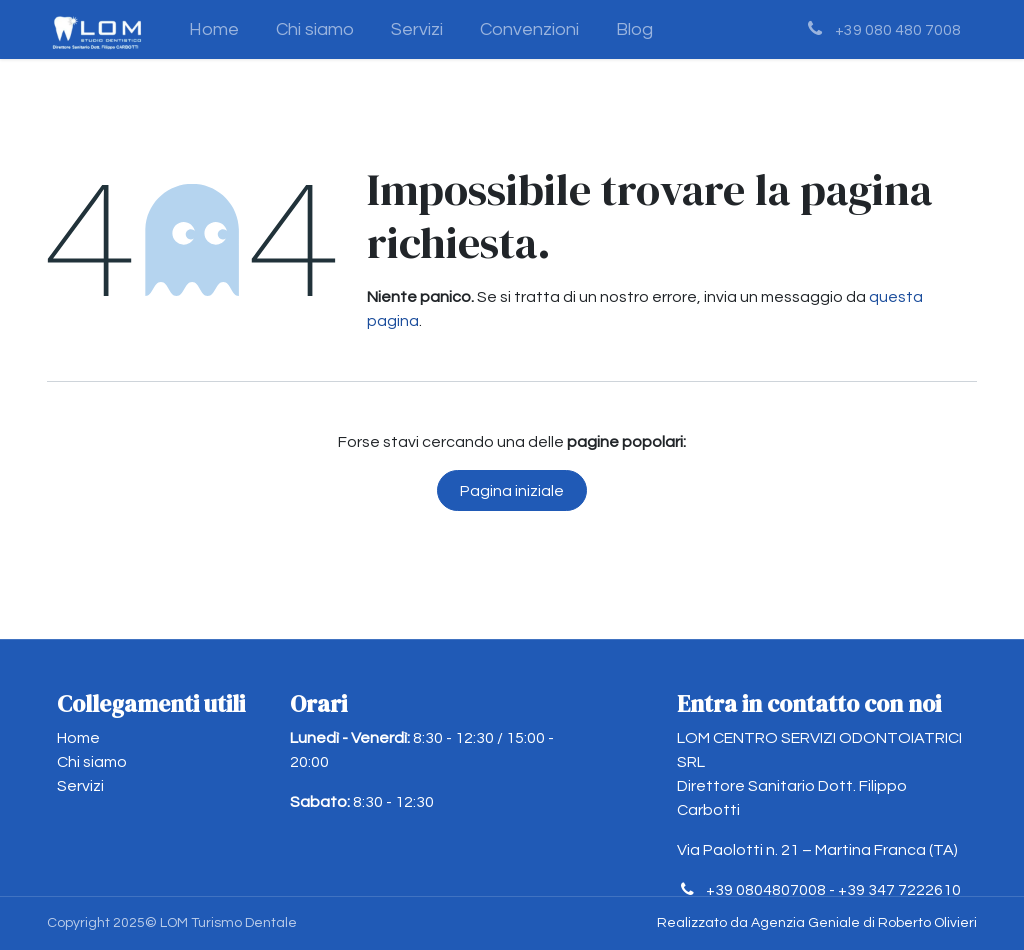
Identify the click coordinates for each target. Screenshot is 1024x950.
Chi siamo (92, 762)
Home (78, 738)
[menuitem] (214, 29)
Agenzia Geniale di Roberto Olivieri (864, 923)
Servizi (80, 786)
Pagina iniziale (512, 491)
